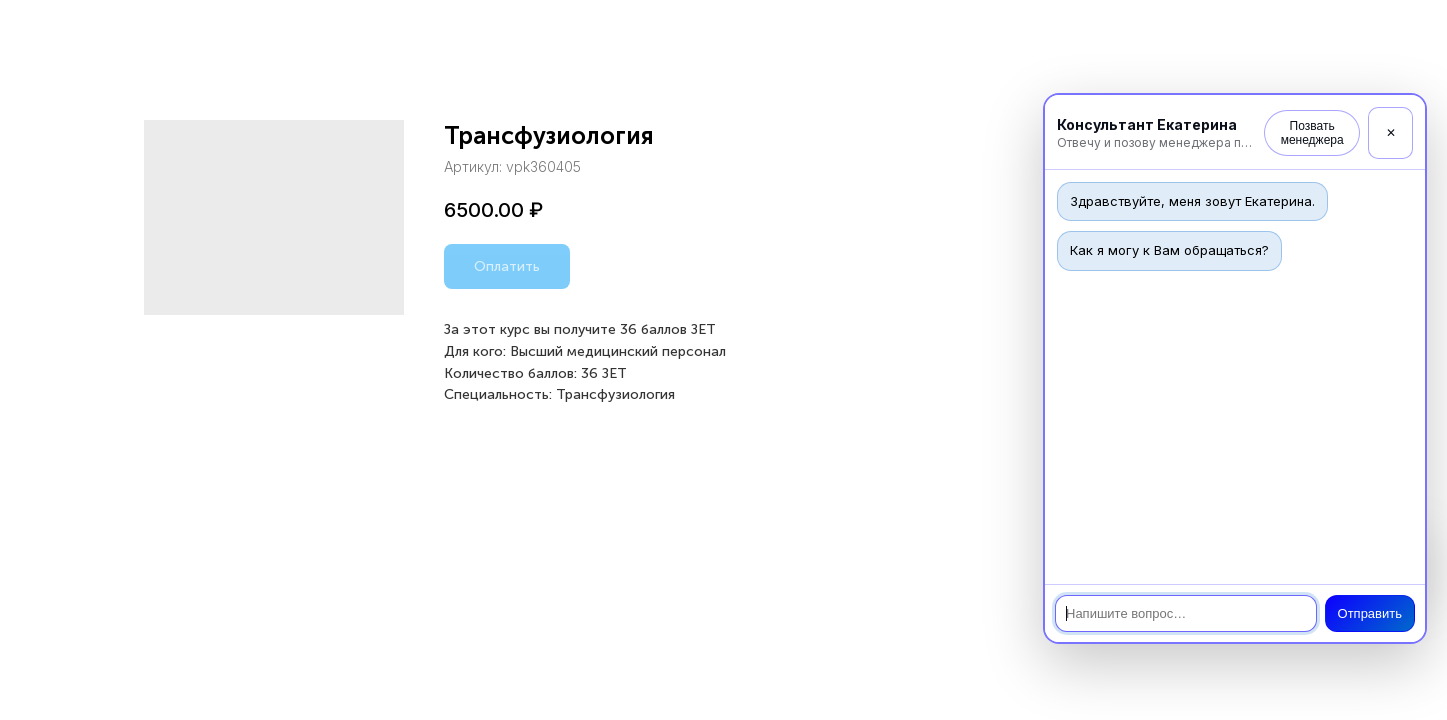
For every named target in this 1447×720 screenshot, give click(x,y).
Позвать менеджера (1312, 133)
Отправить (1370, 613)
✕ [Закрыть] (1391, 133)
